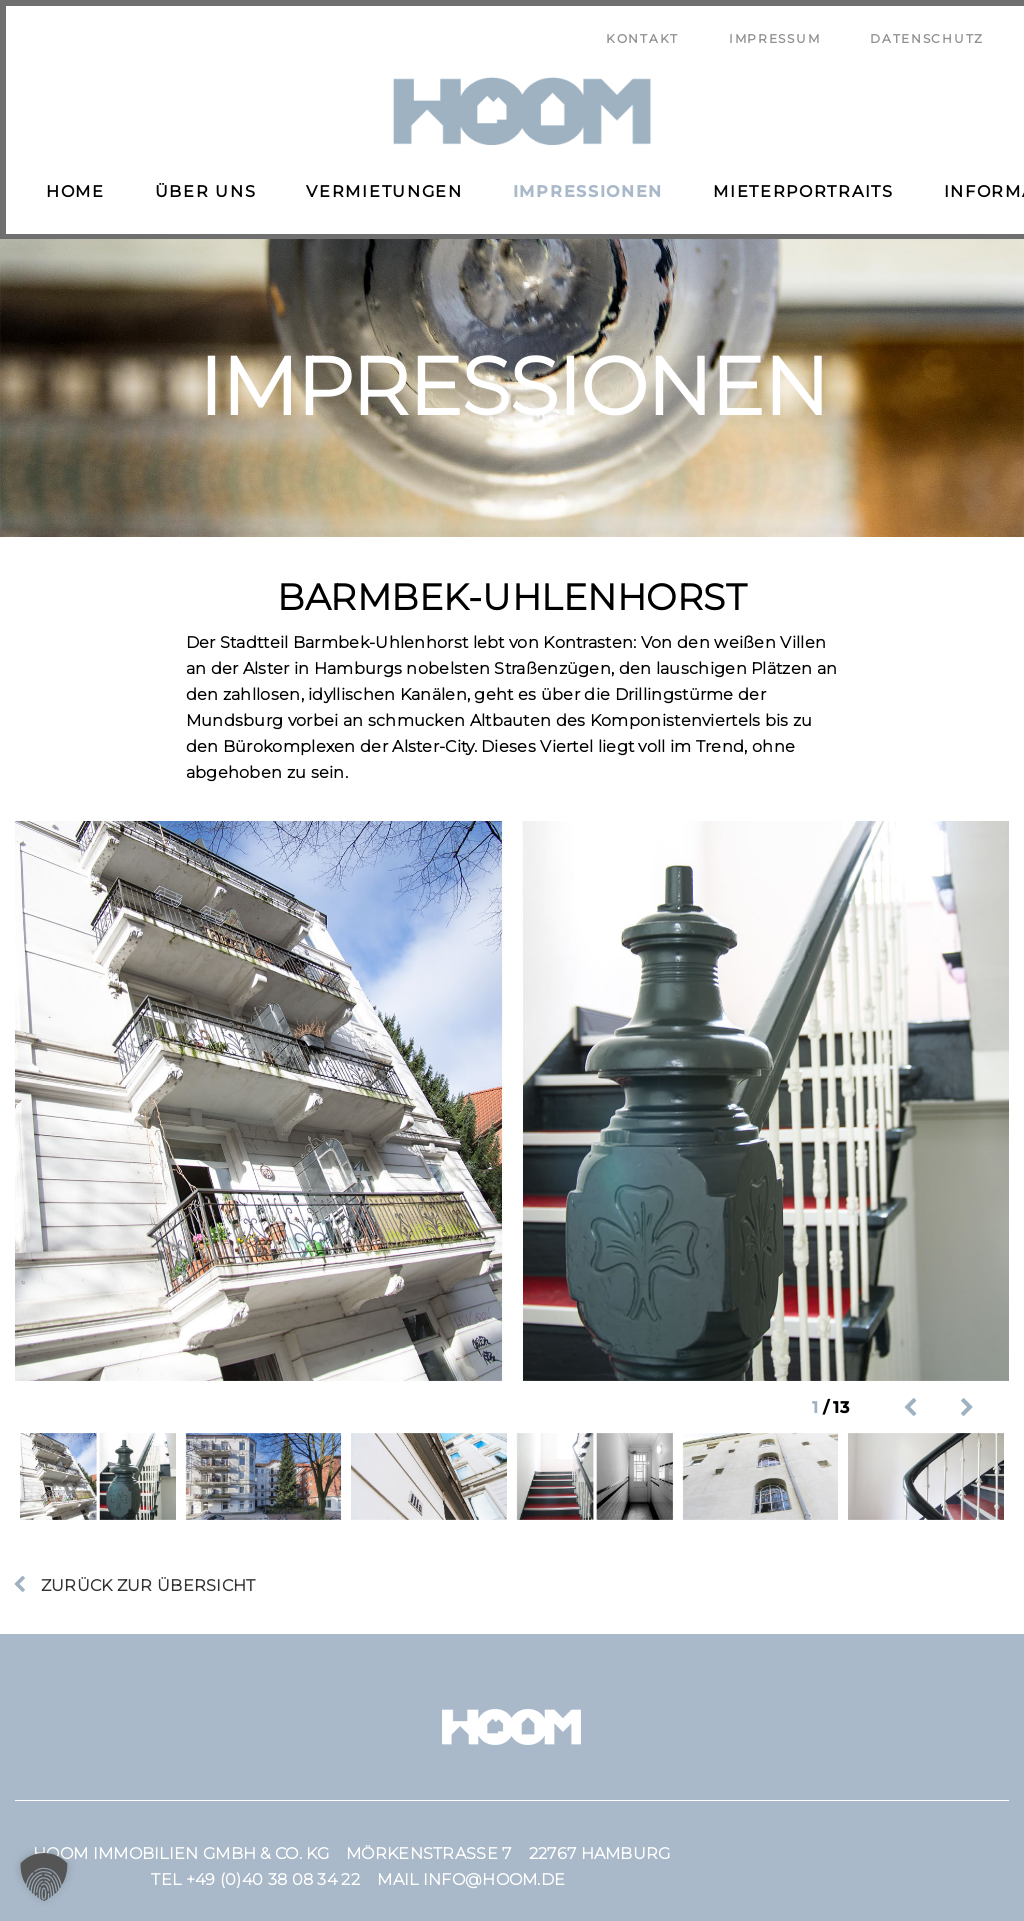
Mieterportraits (797, 185)
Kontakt (642, 32)
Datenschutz (927, 32)
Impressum (774, 32)
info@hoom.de (494, 1867)
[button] (44, 1877)
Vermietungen (378, 185)
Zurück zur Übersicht (145, 1573)
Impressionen (582, 185)
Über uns (200, 185)
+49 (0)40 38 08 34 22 (273, 1867)
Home (69, 185)
